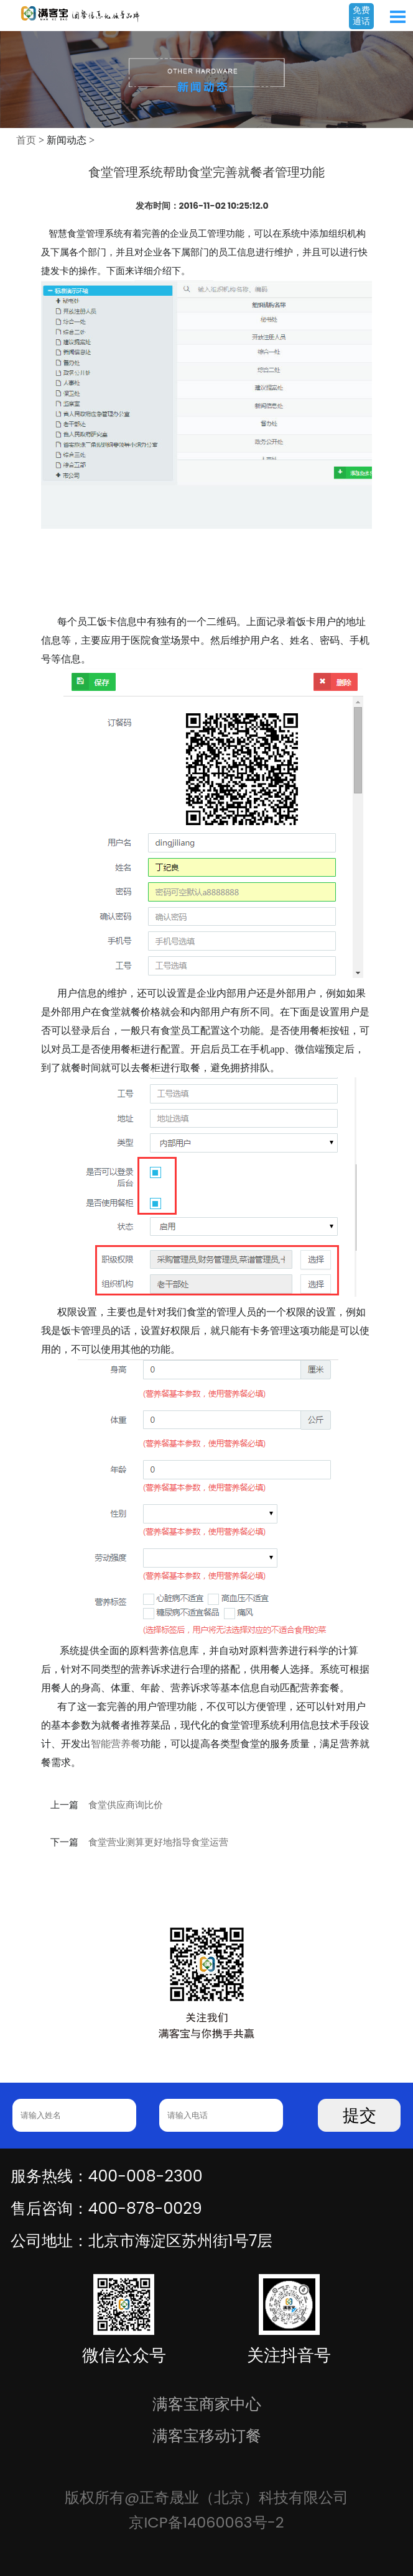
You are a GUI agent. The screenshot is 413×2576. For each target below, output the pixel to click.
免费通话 (361, 15)
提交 (359, 2115)
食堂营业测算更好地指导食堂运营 (158, 1842)
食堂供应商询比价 (125, 1805)
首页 (26, 140)
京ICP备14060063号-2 (206, 2522)
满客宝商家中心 (206, 2404)
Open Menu (397, 16)
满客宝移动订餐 (206, 2436)
